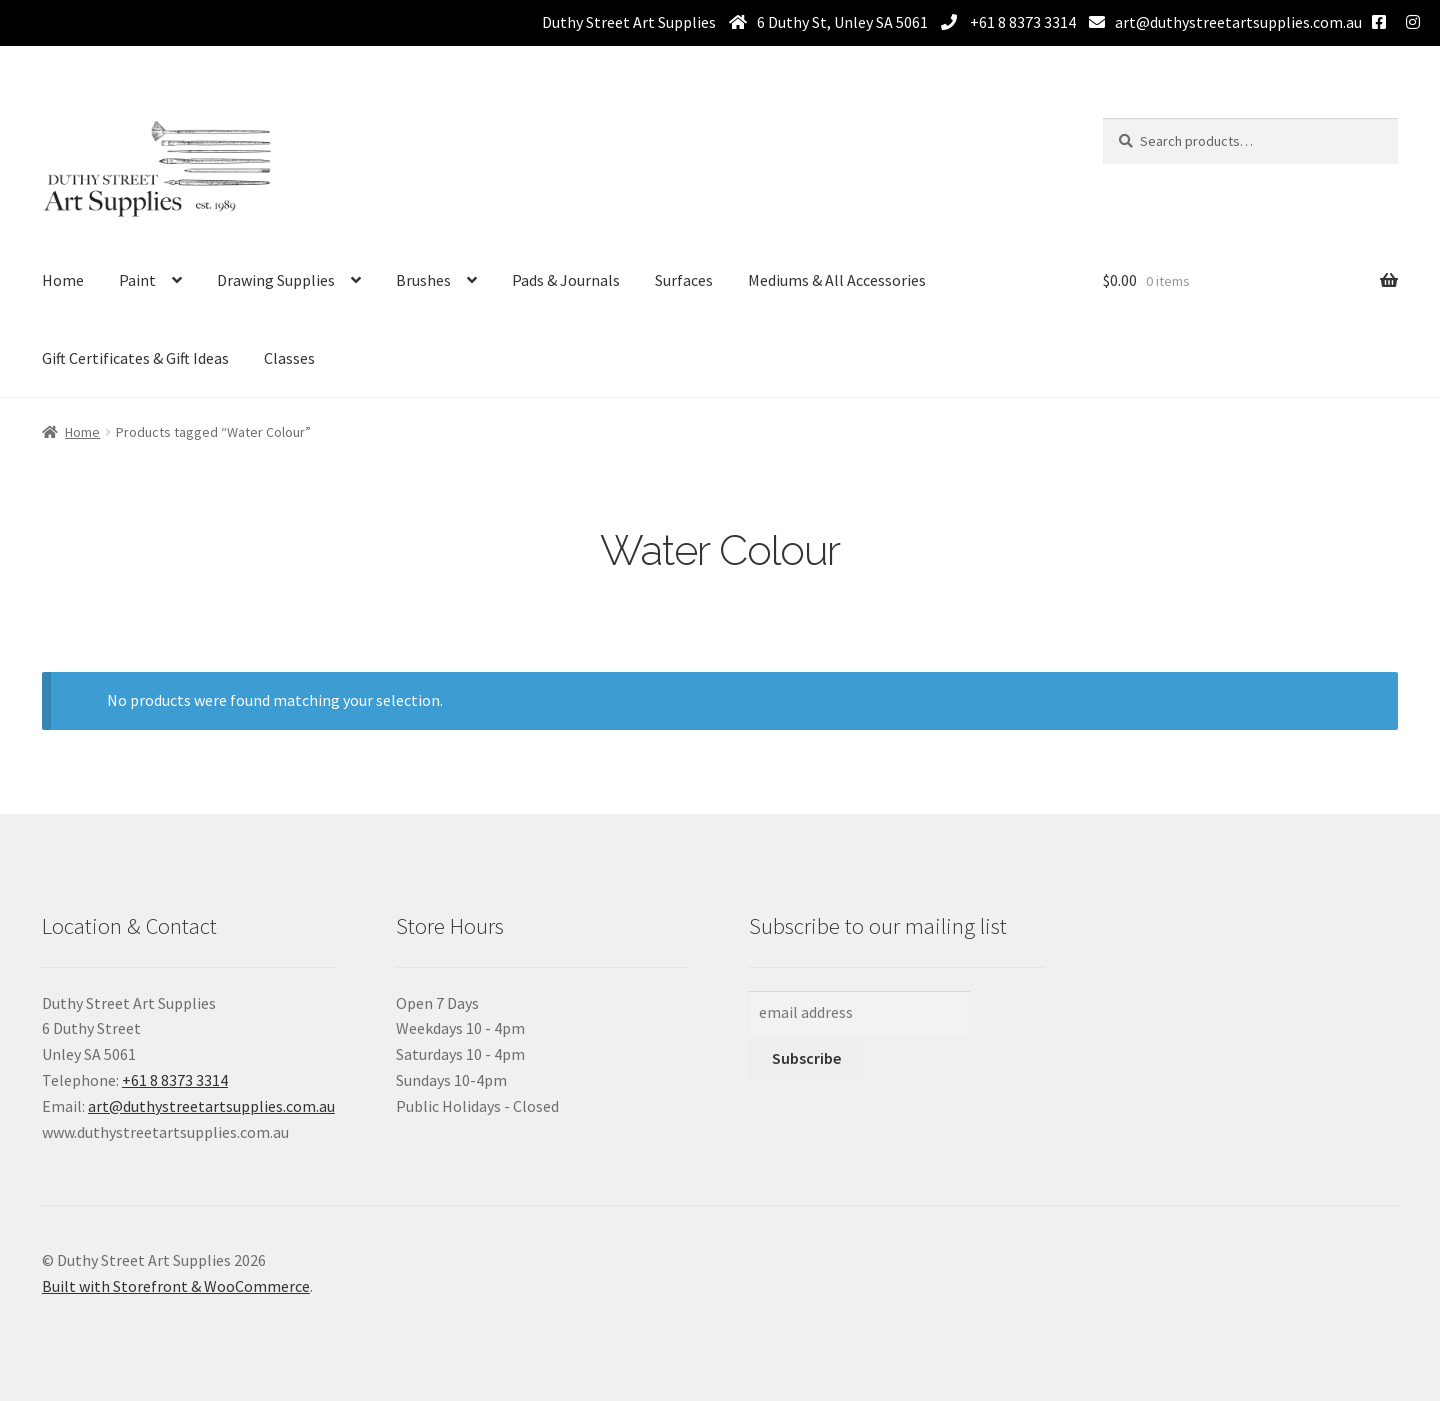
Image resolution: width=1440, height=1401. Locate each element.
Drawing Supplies (276, 280)
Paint (137, 280)
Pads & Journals (566, 280)
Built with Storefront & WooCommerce (176, 1286)
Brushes (423, 280)
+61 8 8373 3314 (1021, 22)
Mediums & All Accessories (837, 280)
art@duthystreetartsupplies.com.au (1238, 22)
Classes (289, 358)
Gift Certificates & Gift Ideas (135, 358)
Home (63, 280)
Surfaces (684, 280)
